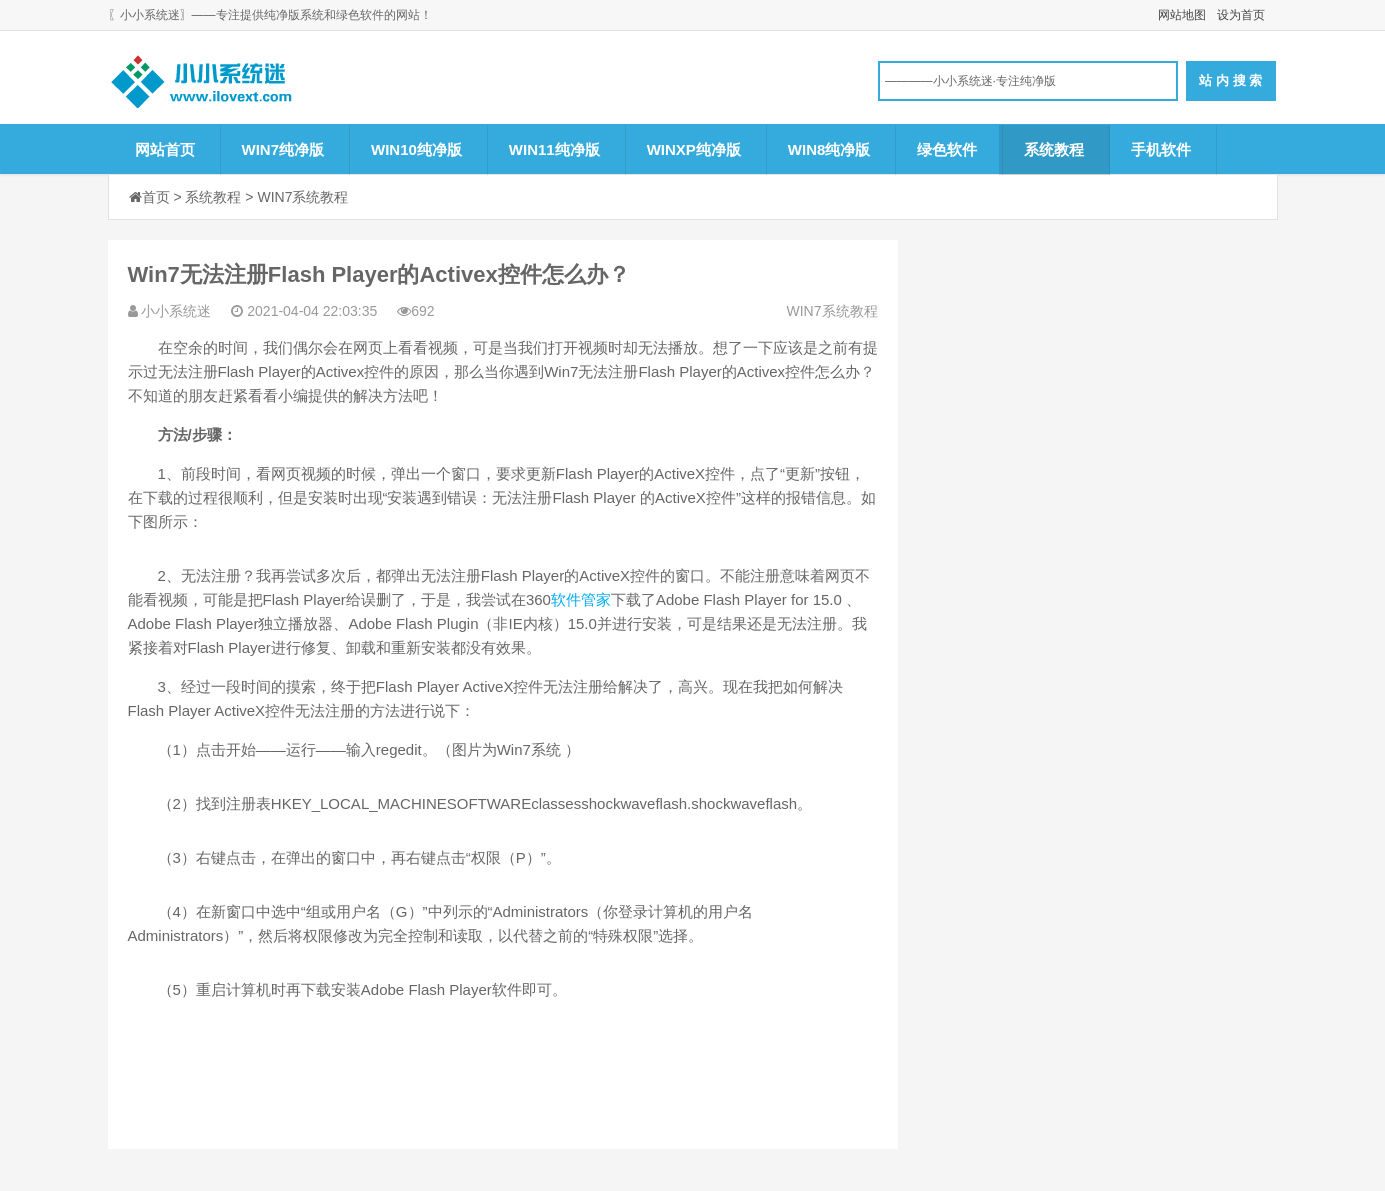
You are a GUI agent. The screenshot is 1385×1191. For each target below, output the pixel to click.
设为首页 (1241, 15)
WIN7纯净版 (283, 149)
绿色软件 (947, 149)
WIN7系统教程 (302, 197)
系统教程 (1054, 149)
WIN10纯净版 (416, 149)
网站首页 (165, 149)
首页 (156, 197)
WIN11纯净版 (554, 149)
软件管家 (581, 599)
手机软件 (1161, 149)
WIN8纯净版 (829, 149)
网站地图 (1182, 15)
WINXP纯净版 (694, 149)
